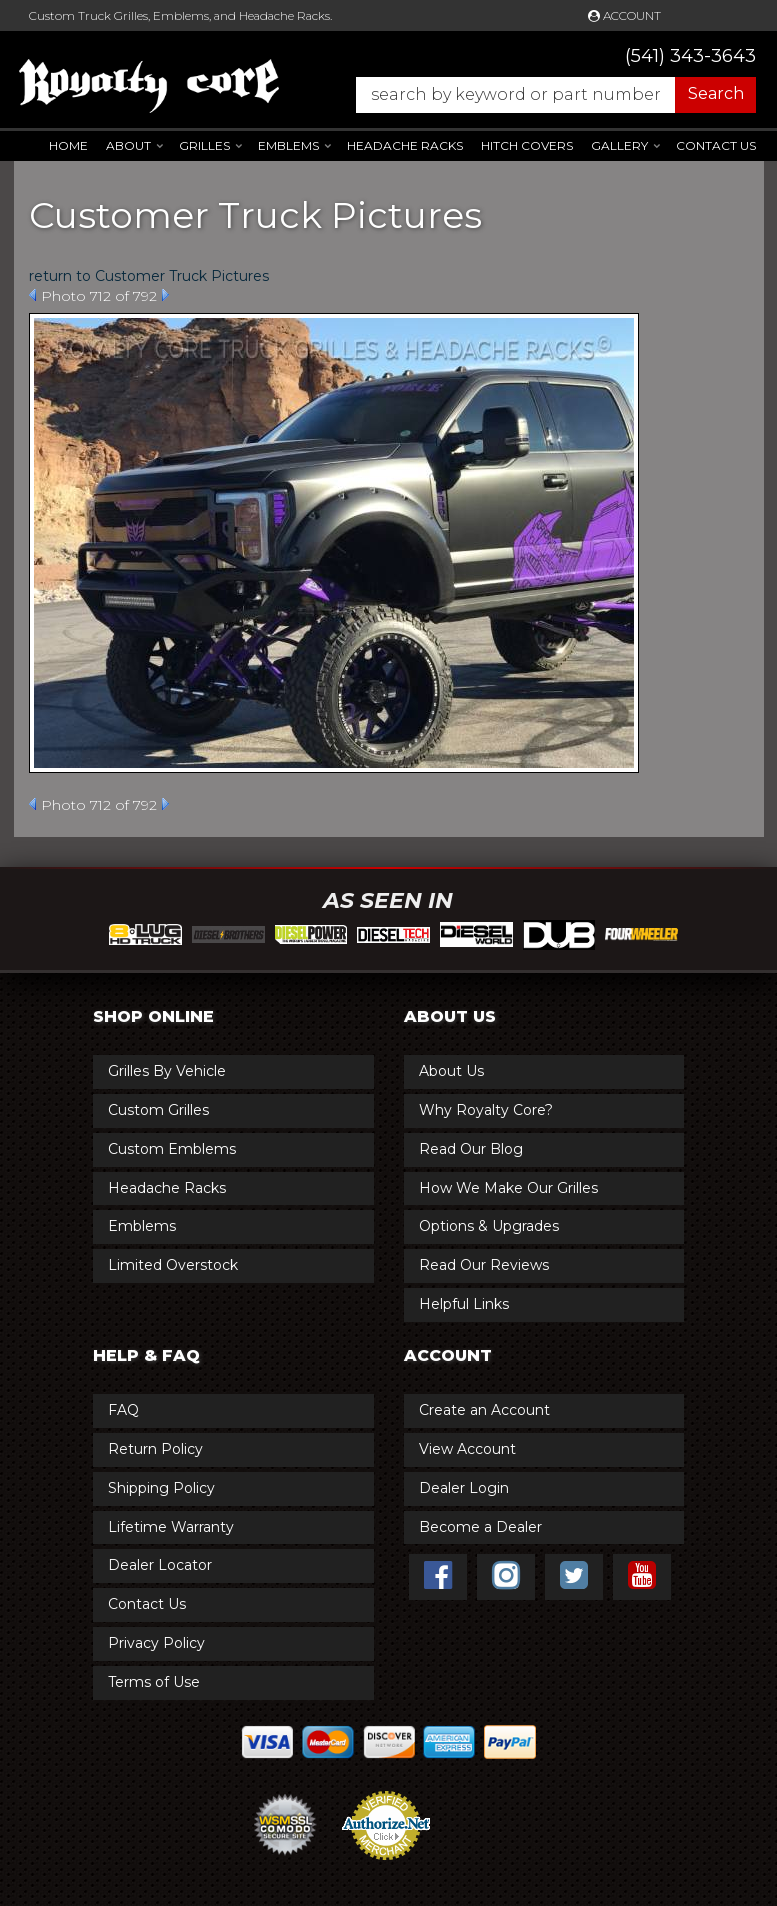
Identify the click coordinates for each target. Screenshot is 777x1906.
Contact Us (716, 145)
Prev (32, 295)
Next (165, 295)
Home (68, 145)
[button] (546, 95)
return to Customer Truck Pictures (149, 276)
